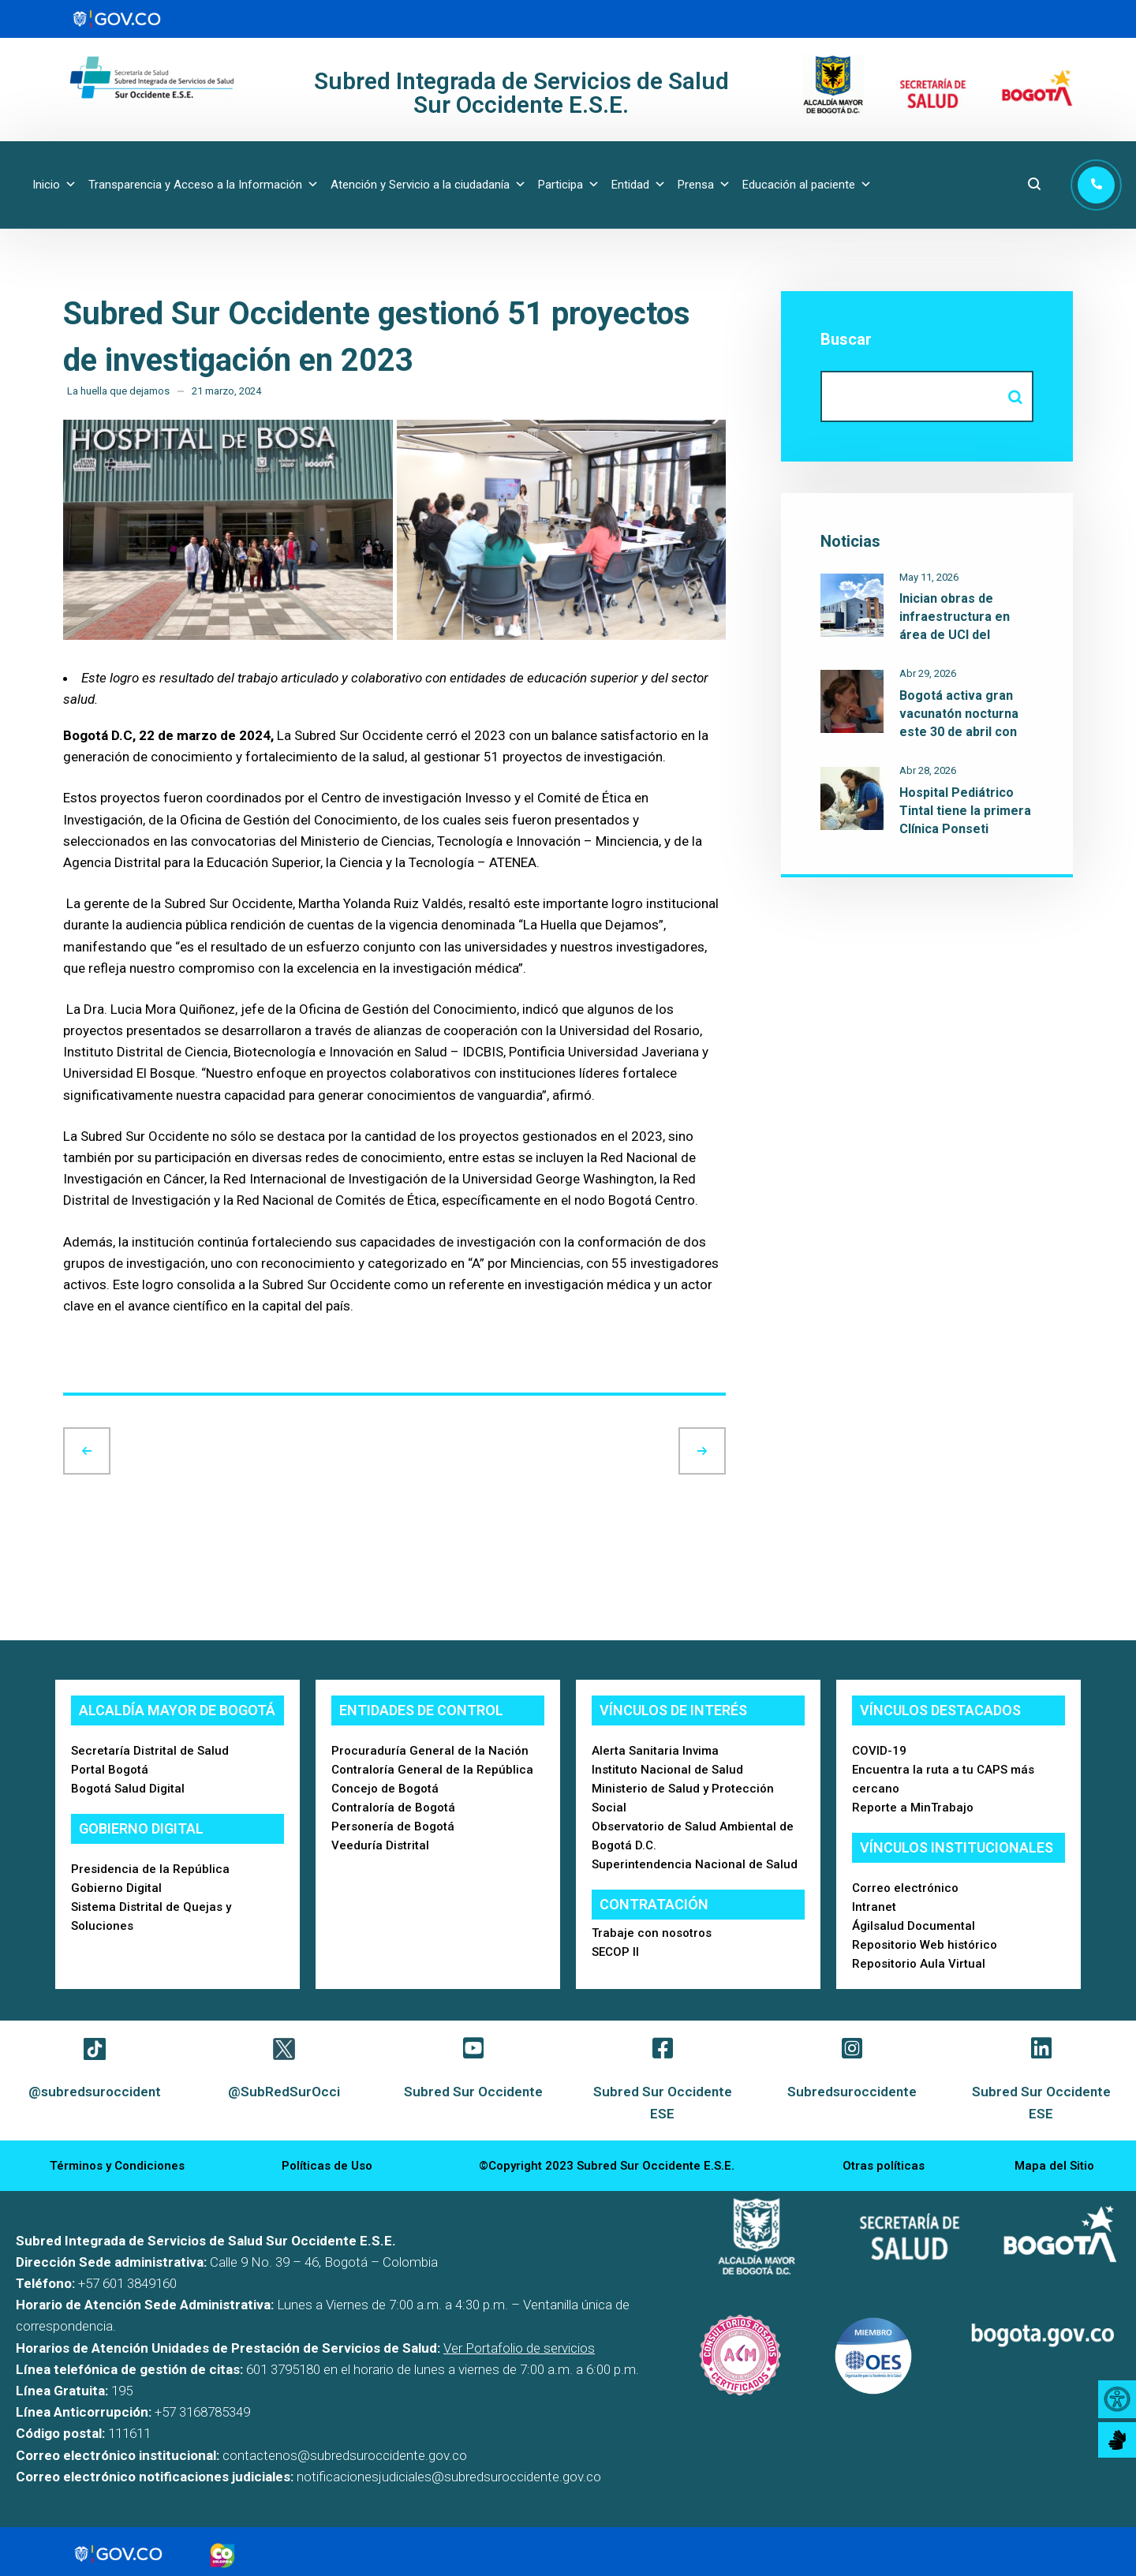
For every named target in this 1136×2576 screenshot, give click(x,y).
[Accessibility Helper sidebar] (1117, 2399)
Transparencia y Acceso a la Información (203, 185)
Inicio (54, 185)
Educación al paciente (807, 185)
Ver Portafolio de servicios (519, 2348)
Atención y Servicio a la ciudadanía (428, 185)
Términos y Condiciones (117, 2166)
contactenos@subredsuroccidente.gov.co (344, 2455)
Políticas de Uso (327, 2166)
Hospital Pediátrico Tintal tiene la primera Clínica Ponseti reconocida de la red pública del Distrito (965, 829)
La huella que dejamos (118, 391)
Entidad (638, 185)
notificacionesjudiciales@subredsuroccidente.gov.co (449, 2476)
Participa (569, 185)
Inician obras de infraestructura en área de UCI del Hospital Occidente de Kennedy (965, 635)
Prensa (704, 185)
